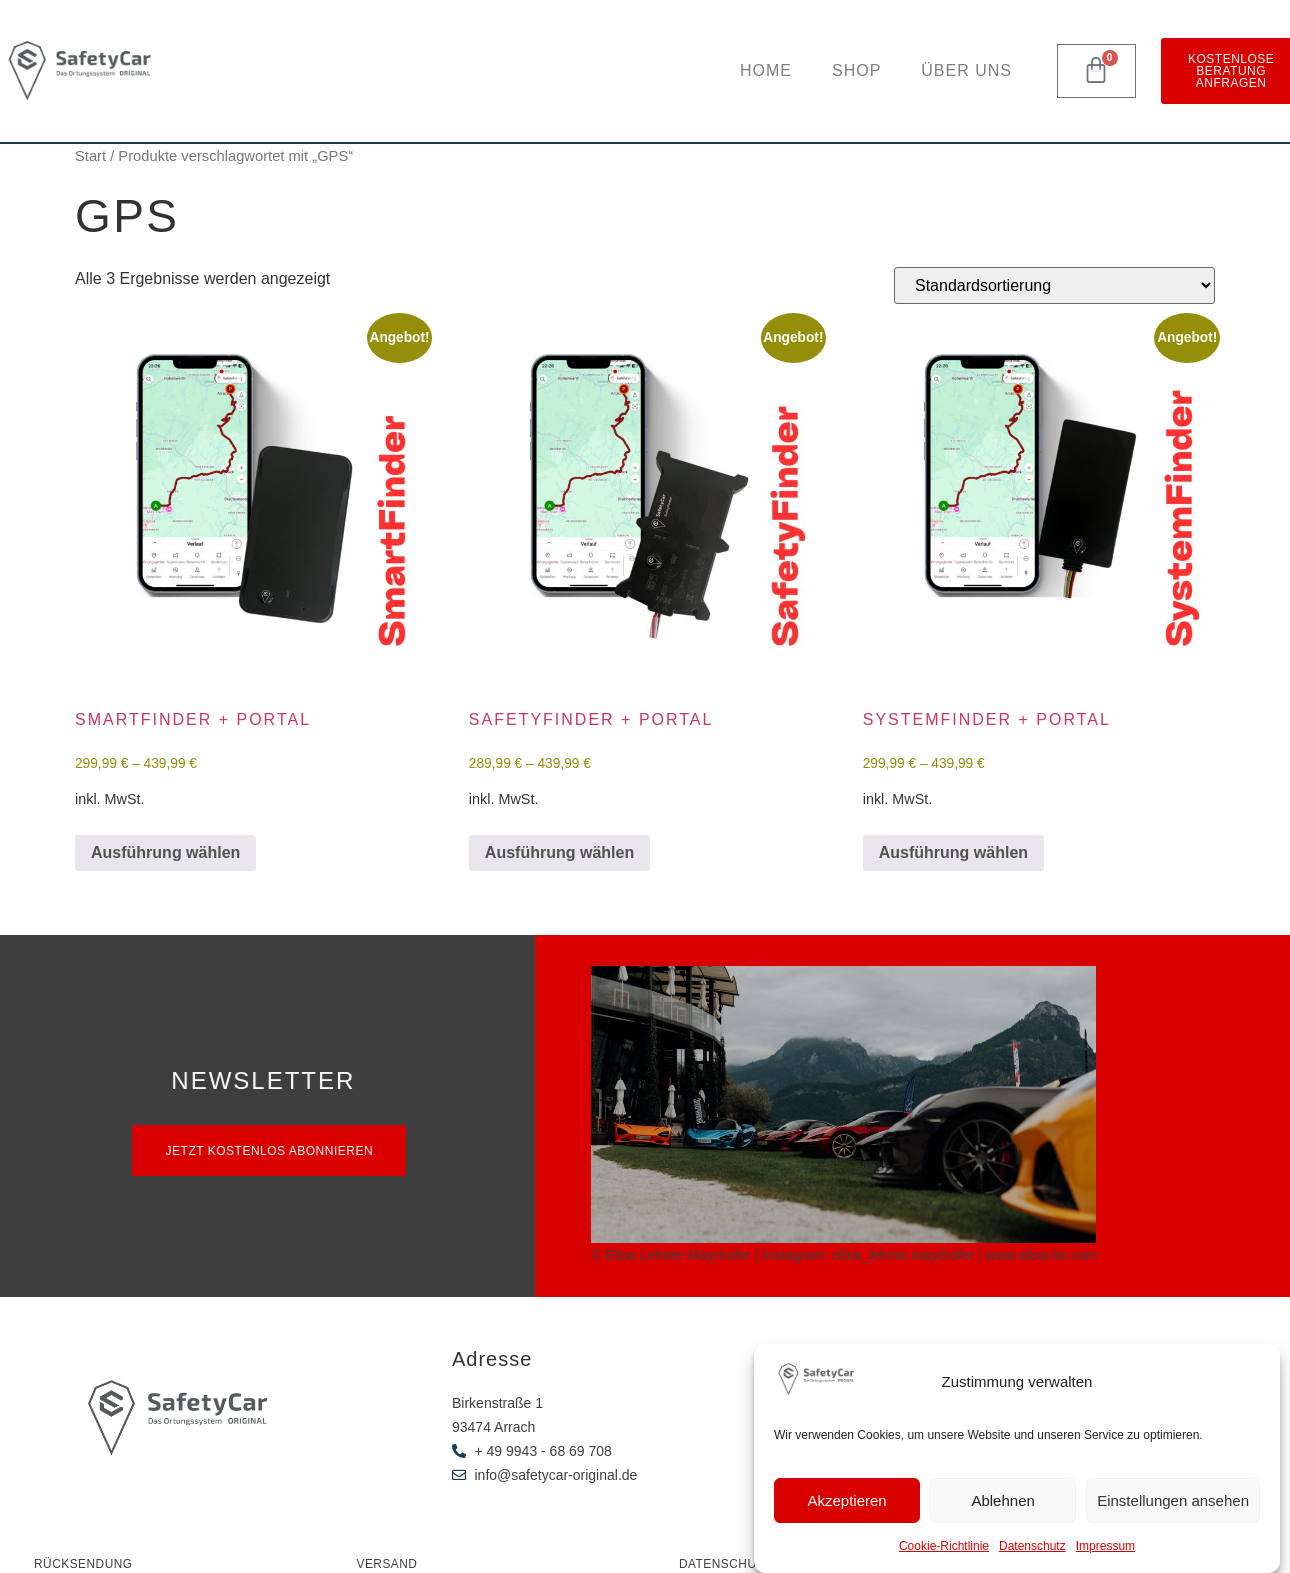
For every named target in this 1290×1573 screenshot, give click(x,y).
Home (766, 70)
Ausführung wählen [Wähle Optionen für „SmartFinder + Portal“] (165, 852)
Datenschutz (1032, 1546)
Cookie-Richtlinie (944, 1546)
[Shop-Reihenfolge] (1054, 285)
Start (90, 156)
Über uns (966, 70)
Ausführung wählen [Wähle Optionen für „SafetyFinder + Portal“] (559, 852)
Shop (856, 70)
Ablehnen (1002, 1500)
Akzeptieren (846, 1500)
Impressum (1105, 1546)
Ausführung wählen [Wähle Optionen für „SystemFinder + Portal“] (953, 852)
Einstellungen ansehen (1173, 1500)
